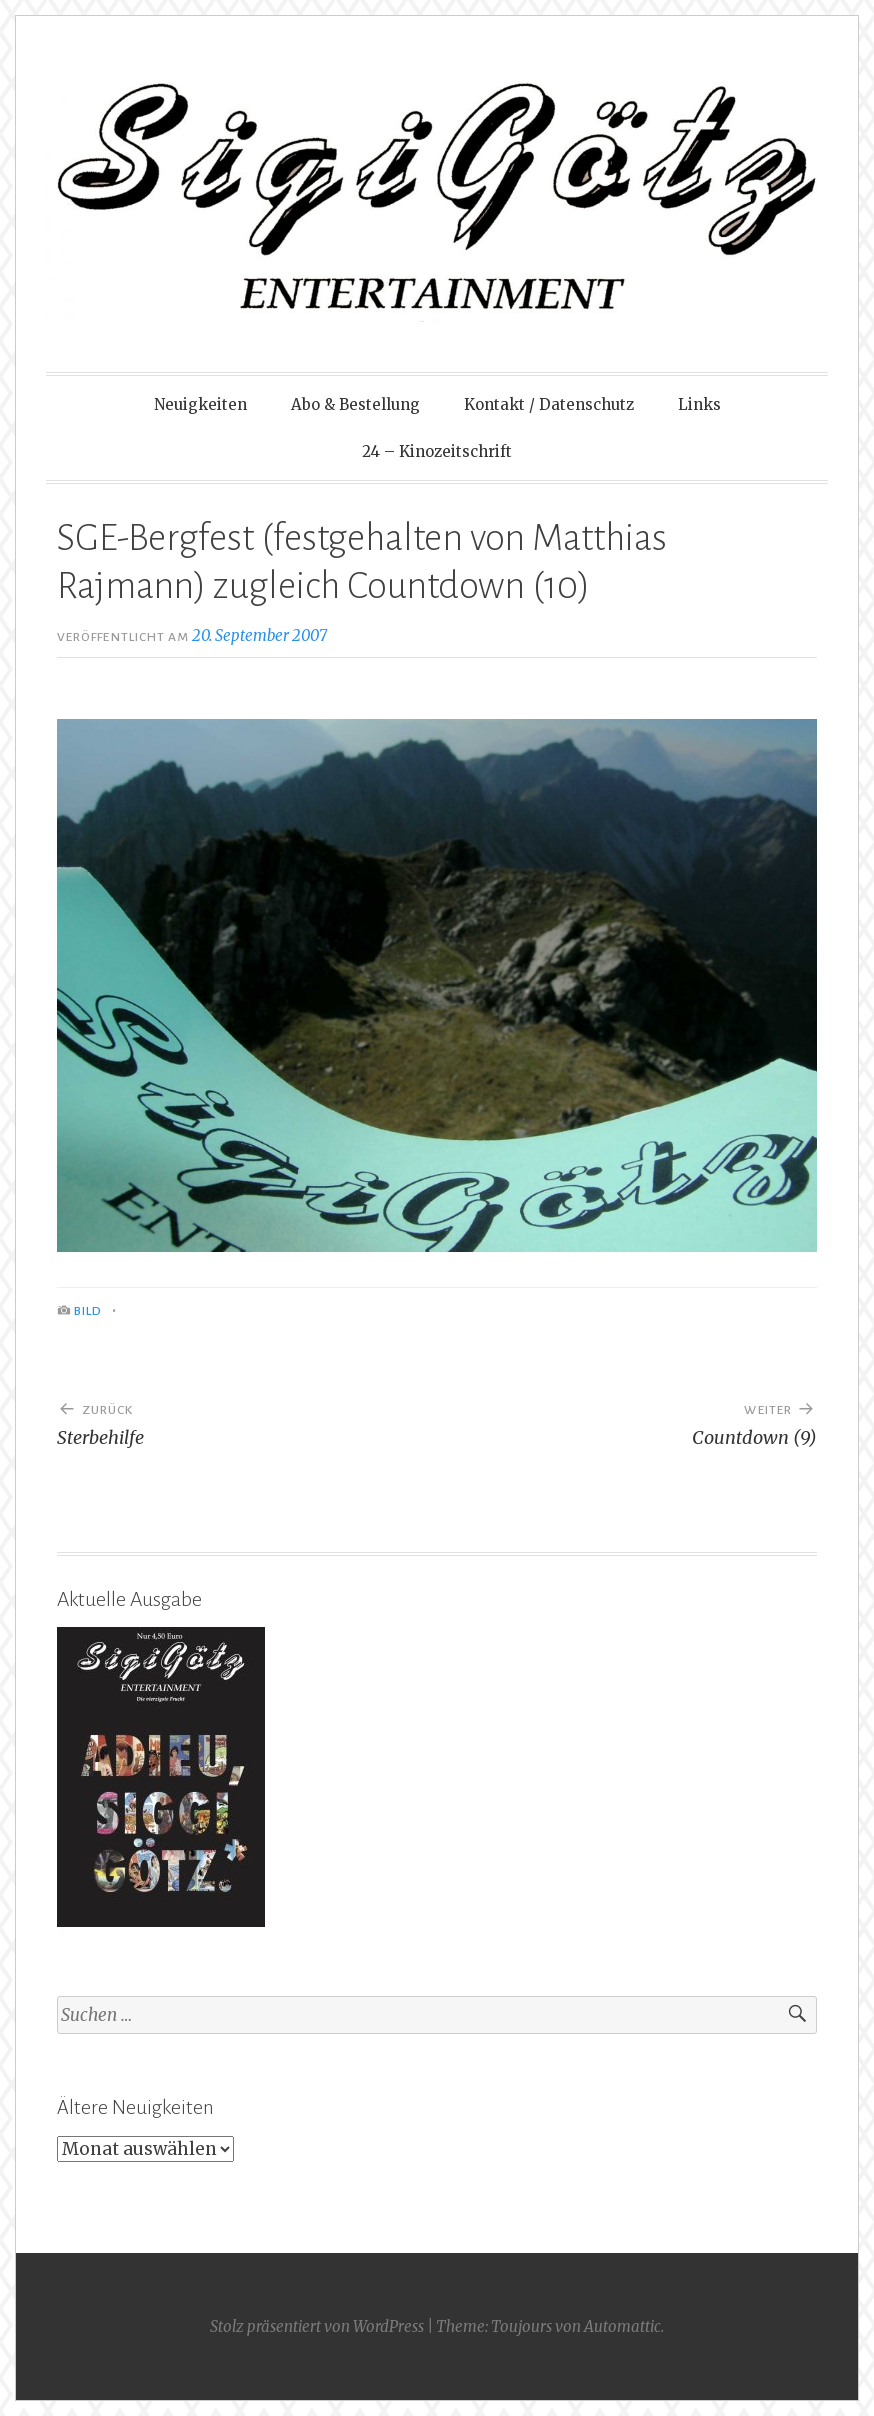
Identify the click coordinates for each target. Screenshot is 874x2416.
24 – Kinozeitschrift (437, 451)
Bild (88, 1311)
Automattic (622, 2326)
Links (699, 404)
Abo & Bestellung (355, 404)
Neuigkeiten (200, 404)
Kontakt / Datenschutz (549, 404)
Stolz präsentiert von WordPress (317, 2326)
